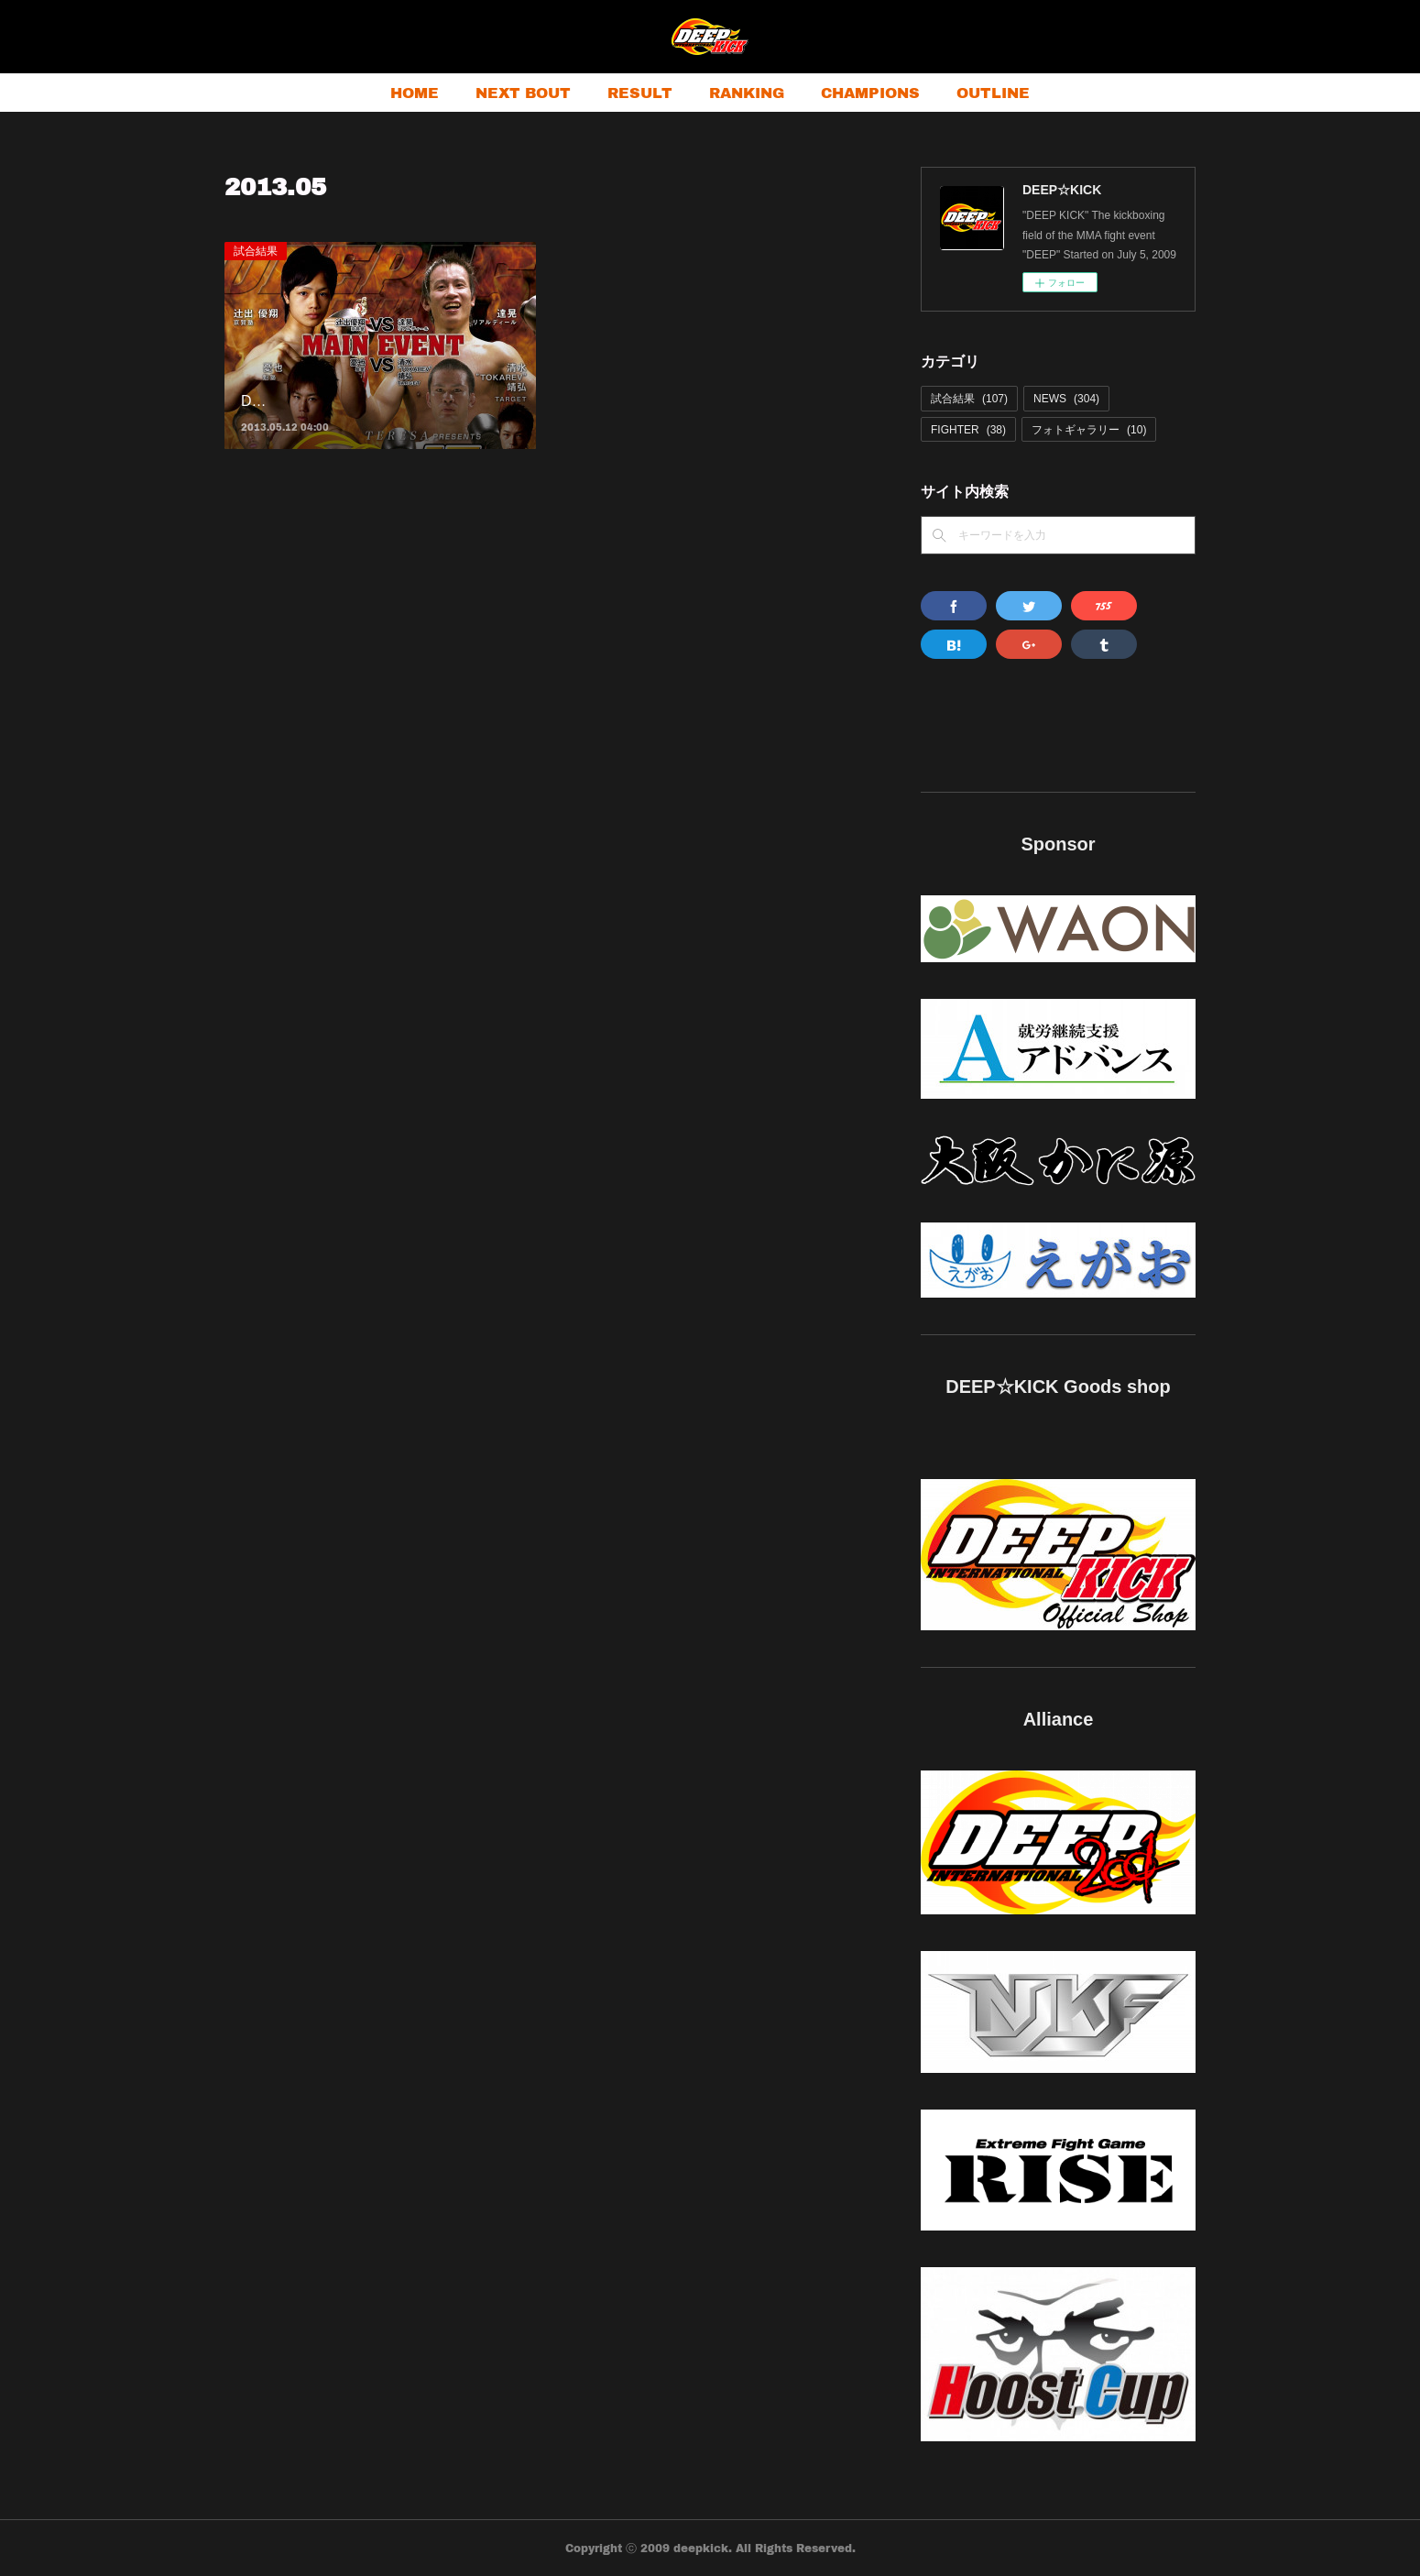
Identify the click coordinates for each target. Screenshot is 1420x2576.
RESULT (639, 92)
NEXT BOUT (523, 92)
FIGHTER (968, 429)
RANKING (746, 92)
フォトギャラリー (1089, 429)
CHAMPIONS (870, 92)
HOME (414, 92)
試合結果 (256, 251)
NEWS (1066, 398)
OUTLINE (993, 92)
